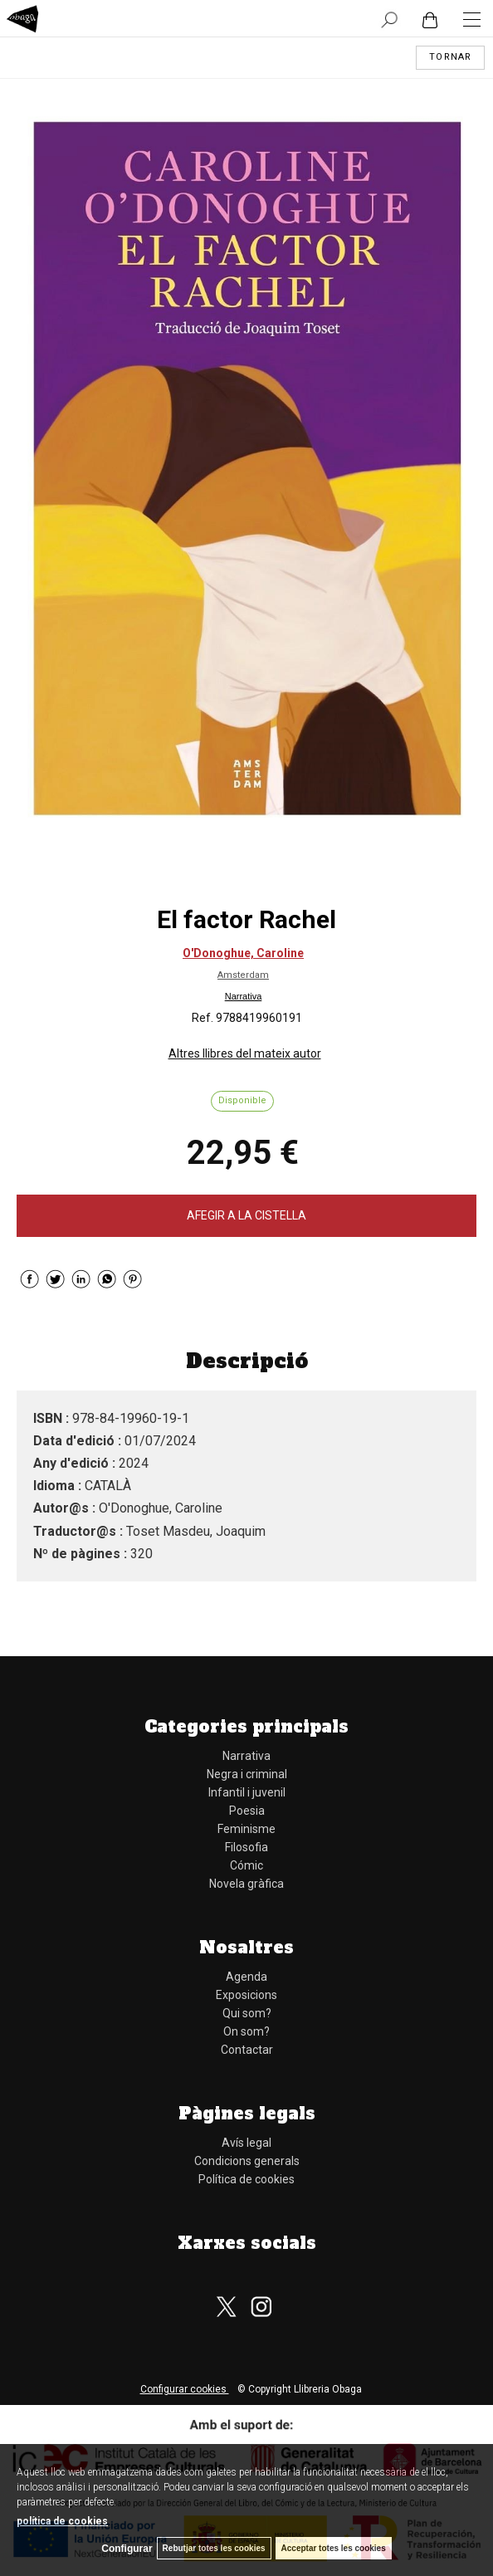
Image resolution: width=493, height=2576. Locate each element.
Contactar (247, 2049)
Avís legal (246, 2142)
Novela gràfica (246, 1883)
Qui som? (246, 2013)
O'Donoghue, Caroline (243, 953)
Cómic (246, 1865)
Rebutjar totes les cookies (214, 2548)
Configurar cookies (184, 2389)
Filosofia (246, 1847)
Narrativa (243, 996)
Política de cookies (246, 2179)
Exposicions (246, 1995)
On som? (246, 2031)
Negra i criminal (247, 1774)
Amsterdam (243, 975)
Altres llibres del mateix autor (244, 1053)
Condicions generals (247, 2161)
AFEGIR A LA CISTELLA (246, 1215)
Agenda (246, 1976)
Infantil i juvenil (247, 1792)
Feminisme (246, 1828)
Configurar (126, 2548)
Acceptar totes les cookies (333, 2548)
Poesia (247, 1810)
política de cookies (62, 2521)
